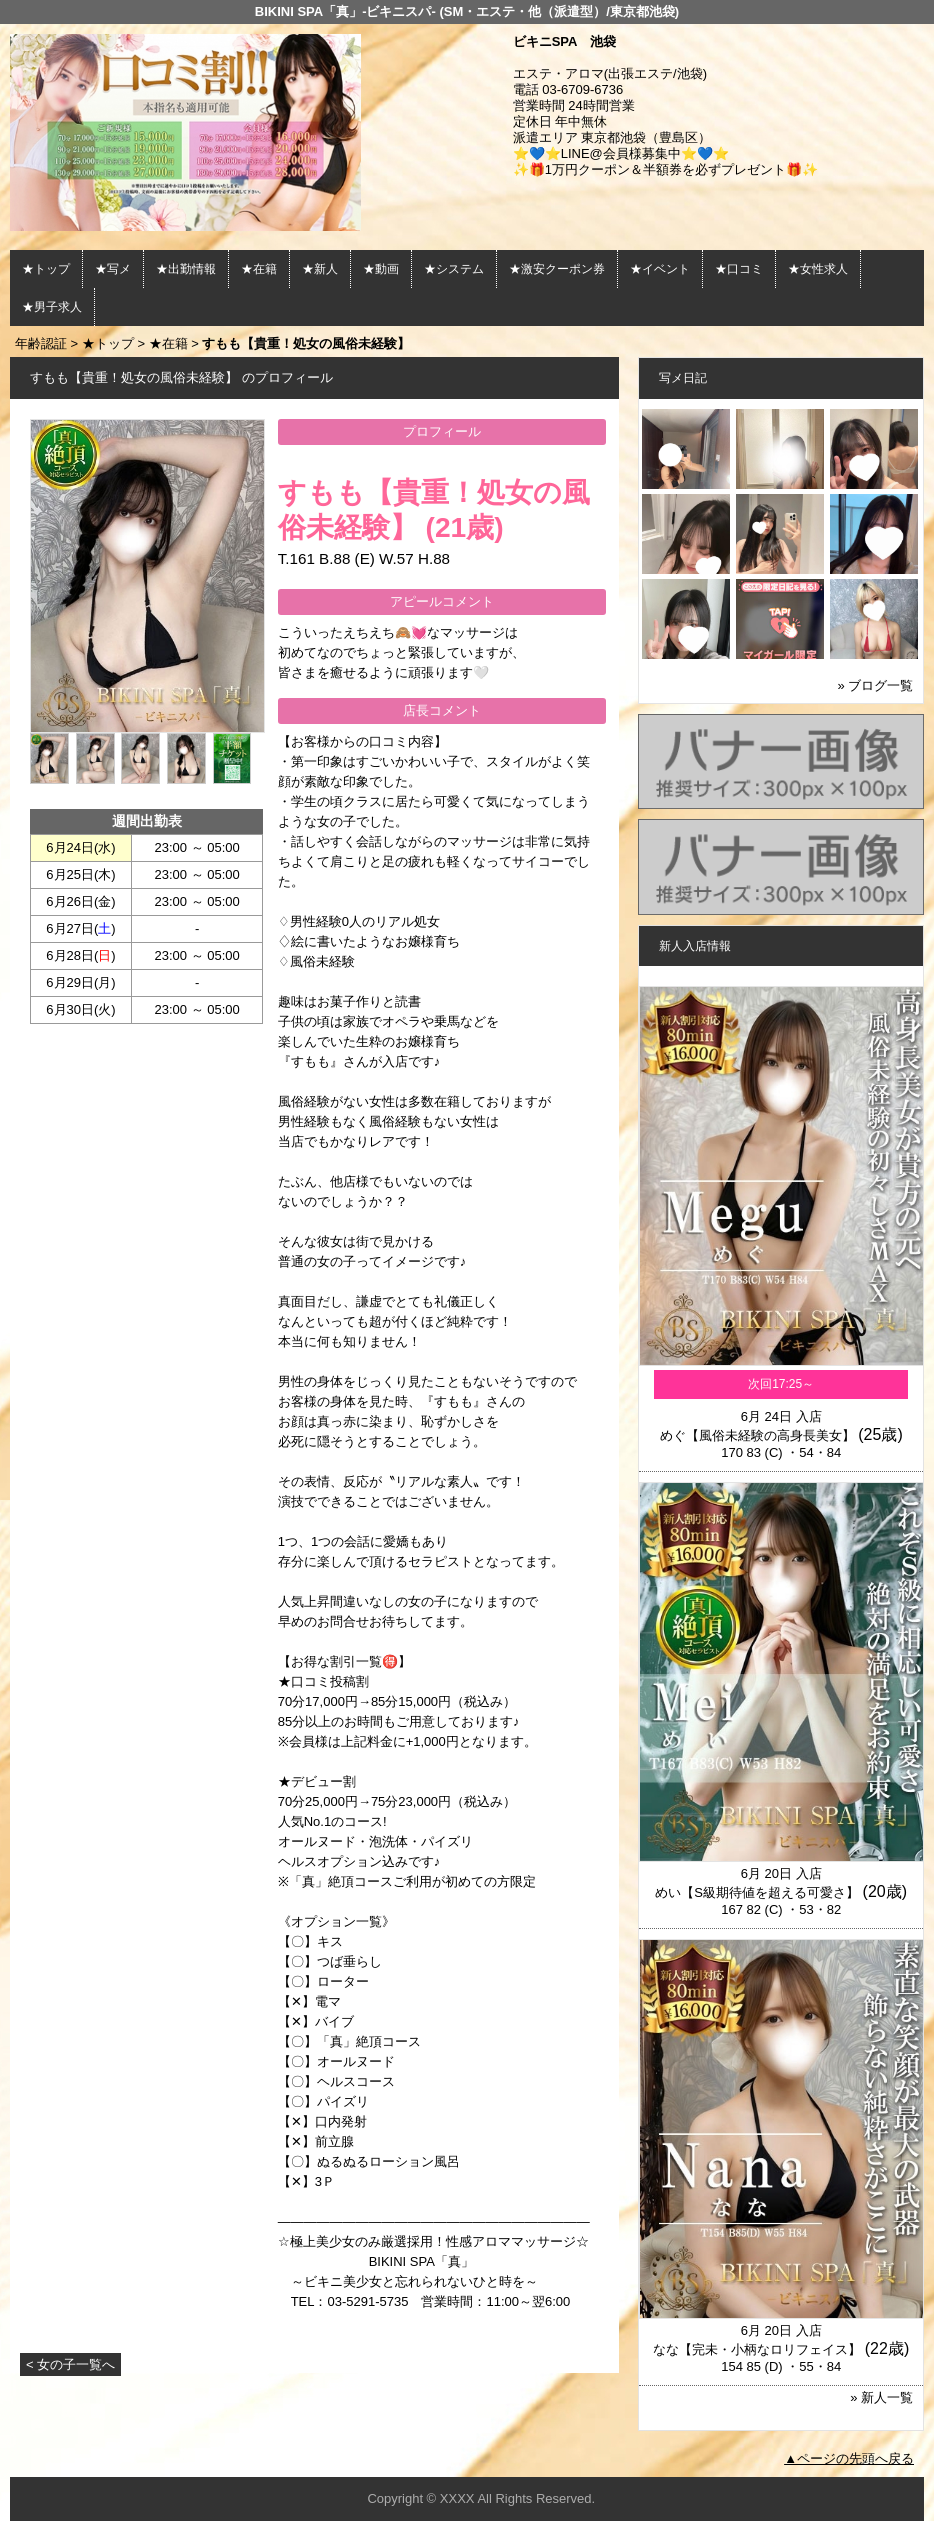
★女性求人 (818, 269)
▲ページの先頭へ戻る (849, 2458)
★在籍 (259, 269)
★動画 (381, 269)
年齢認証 (41, 343)
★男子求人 (52, 307)
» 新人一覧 (881, 2397)
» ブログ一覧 (875, 685)
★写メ (113, 269)
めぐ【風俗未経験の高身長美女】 (757, 1435)
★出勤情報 (186, 269)
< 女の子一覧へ (70, 2364)
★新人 (320, 269)
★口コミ (739, 269)
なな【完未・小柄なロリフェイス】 (757, 2349)
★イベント (660, 269)
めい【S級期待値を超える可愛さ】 (757, 1892)
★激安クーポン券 (557, 269)
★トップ (46, 269)
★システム (454, 269)
